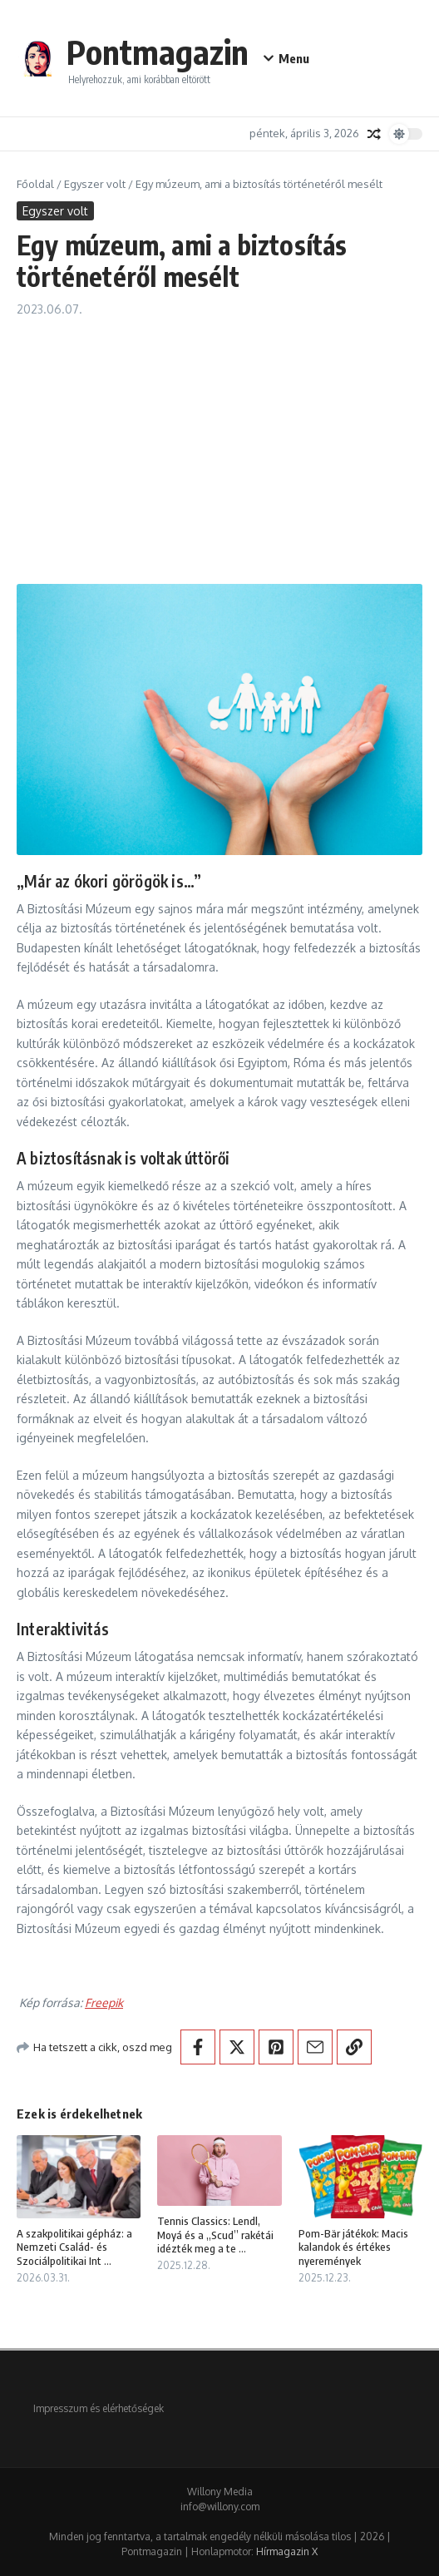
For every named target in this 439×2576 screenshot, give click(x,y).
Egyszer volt (95, 183)
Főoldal (35, 183)
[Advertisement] (219, 442)
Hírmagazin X (287, 2551)
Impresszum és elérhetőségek (98, 2408)
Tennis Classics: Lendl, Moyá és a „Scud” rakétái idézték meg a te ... (215, 2235)
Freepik (104, 2002)
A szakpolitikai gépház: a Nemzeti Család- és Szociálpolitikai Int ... (74, 2247)
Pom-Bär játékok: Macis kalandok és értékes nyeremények (353, 2247)
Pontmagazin (158, 51)
